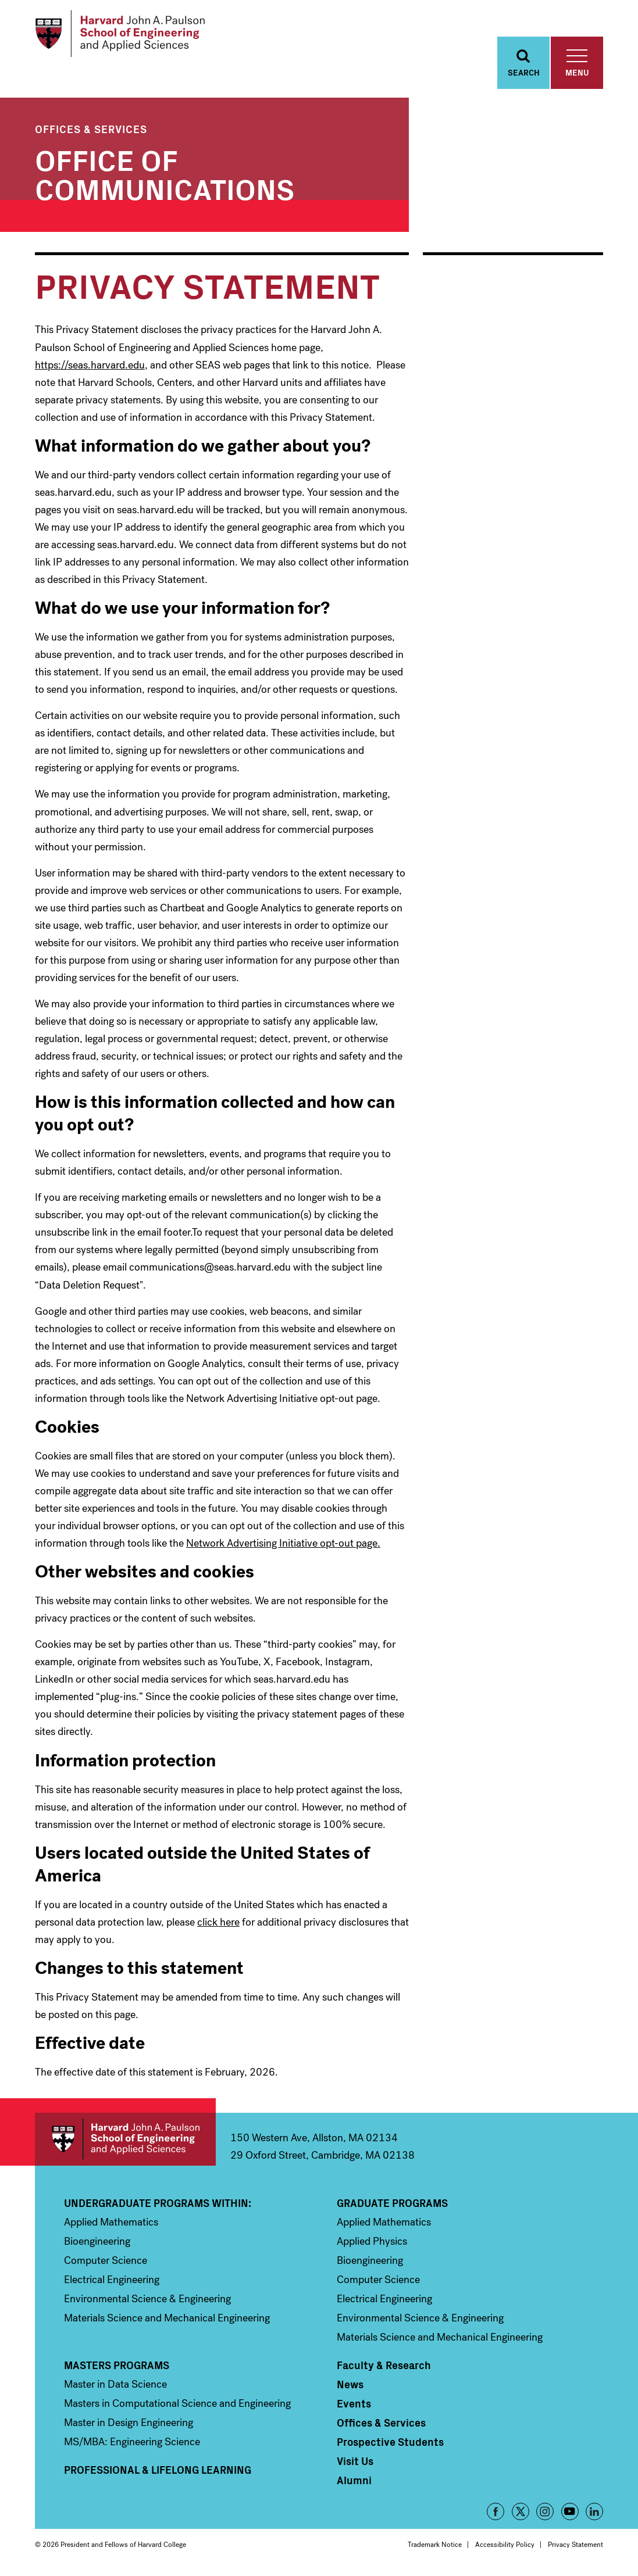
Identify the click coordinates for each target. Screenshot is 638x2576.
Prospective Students (390, 2444)
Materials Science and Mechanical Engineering (167, 2321)
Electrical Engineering (111, 2282)
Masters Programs (116, 2368)
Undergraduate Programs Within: (157, 2206)
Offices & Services (91, 132)
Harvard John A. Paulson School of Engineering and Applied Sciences (125, 2142)
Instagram (545, 2514)
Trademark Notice (435, 2547)
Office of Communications (164, 176)
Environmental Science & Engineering (147, 2301)
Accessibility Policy (504, 2547)
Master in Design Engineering (128, 2425)
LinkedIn (594, 2514)
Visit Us (355, 2464)
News (350, 2387)
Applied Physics (372, 2244)
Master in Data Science (115, 2387)
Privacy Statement (575, 2547)
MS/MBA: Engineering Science (132, 2444)
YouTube (570, 2514)
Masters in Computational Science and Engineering (177, 2406)
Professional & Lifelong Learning (157, 2472)
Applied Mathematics (111, 2225)
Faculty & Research (384, 2368)
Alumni (354, 2483)
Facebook (495, 2514)
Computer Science (105, 2263)
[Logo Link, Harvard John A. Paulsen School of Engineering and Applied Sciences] (124, 35)
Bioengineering (97, 2244)
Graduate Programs (392, 2206)
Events (354, 2406)
